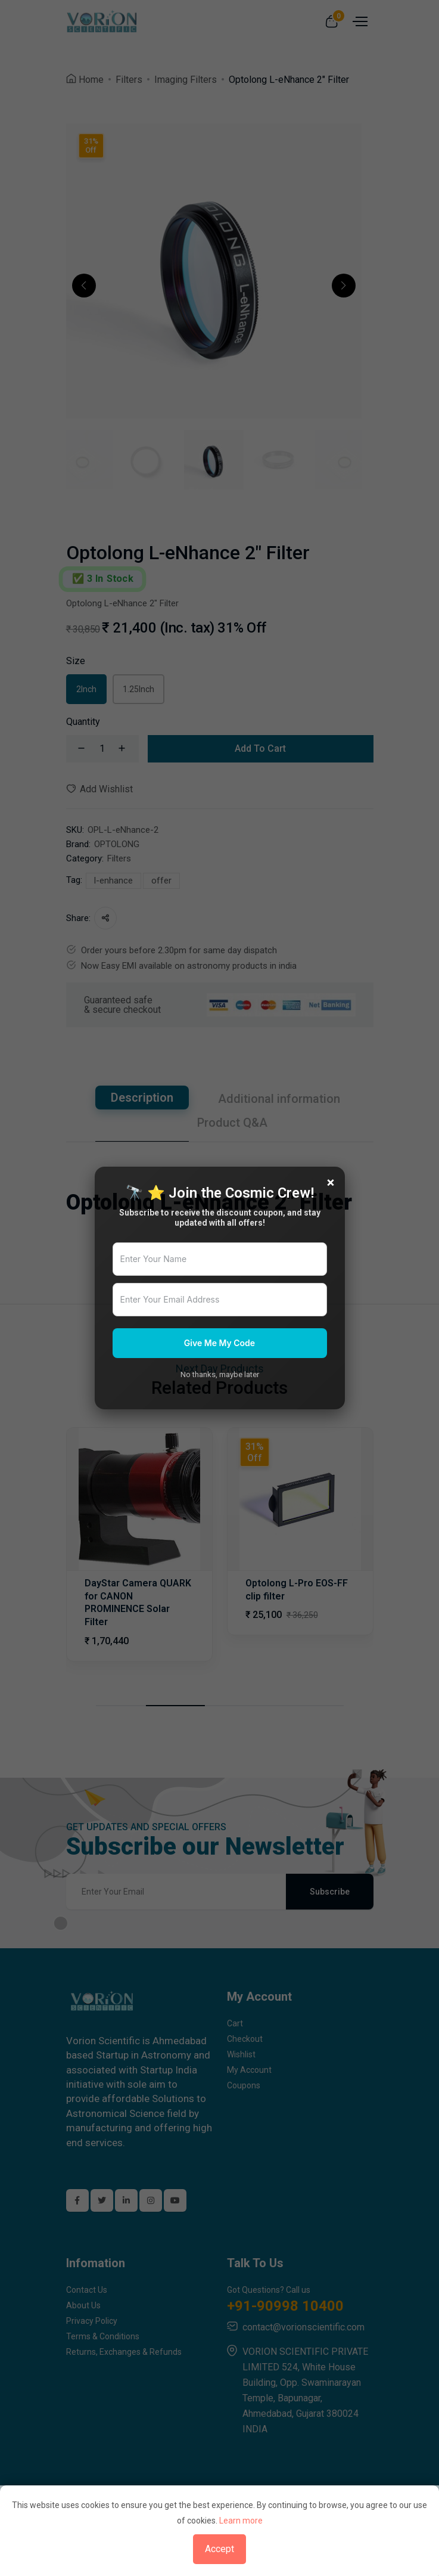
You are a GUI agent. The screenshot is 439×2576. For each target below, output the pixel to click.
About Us (83, 2305)
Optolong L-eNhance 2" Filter (289, 79)
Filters (129, 79)
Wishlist (241, 2054)
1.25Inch (138, 689)
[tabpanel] (219, 1179)
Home (91, 79)
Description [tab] (142, 1097)
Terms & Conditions (102, 2336)
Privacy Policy (91, 2321)
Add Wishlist (99, 789)
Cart (235, 2023)
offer (161, 880)
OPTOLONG (116, 844)
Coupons (243, 2085)
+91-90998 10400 (285, 2306)
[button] (84, 285)
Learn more (241, 2520)
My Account (249, 2070)
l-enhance (113, 880)
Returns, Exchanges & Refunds (124, 2352)
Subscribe (330, 1891)
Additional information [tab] (279, 1099)
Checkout (245, 2039)
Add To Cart (260, 748)
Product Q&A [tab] (232, 1122)
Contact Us (86, 2290)
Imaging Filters (185, 79)
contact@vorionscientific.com (303, 2327)
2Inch (86, 689)
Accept (219, 2549)
